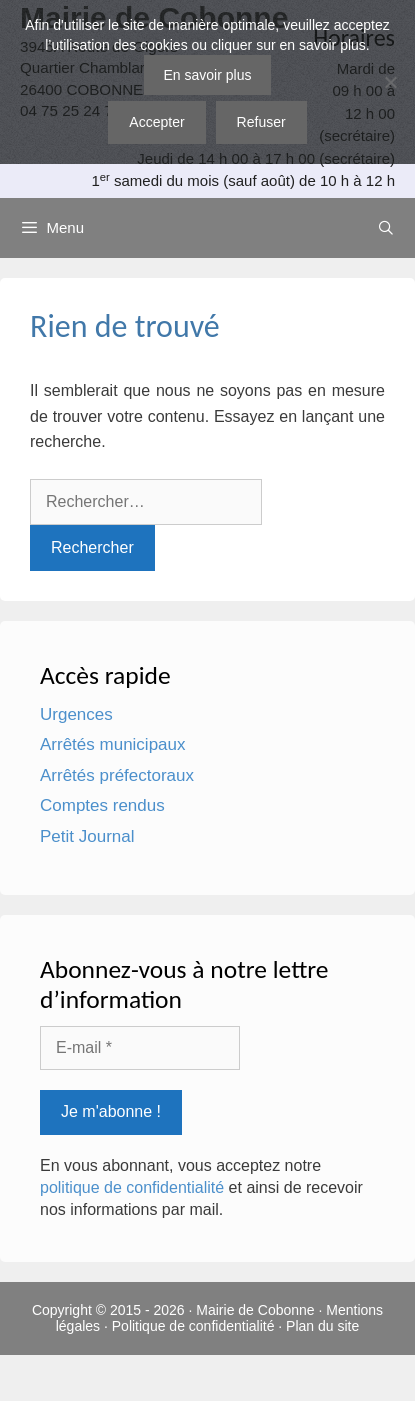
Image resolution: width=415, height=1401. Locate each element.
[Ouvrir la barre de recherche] (386, 228)
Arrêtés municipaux (113, 744)
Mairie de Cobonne (255, 1310)
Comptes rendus (102, 805)
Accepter (156, 122)
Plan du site (322, 1326)
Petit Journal (87, 836)
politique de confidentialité (132, 1187)
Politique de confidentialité (193, 1326)
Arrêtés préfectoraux (117, 775)
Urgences (76, 714)
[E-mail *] (140, 1048)
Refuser (261, 122)
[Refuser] (390, 82)
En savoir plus (208, 75)
